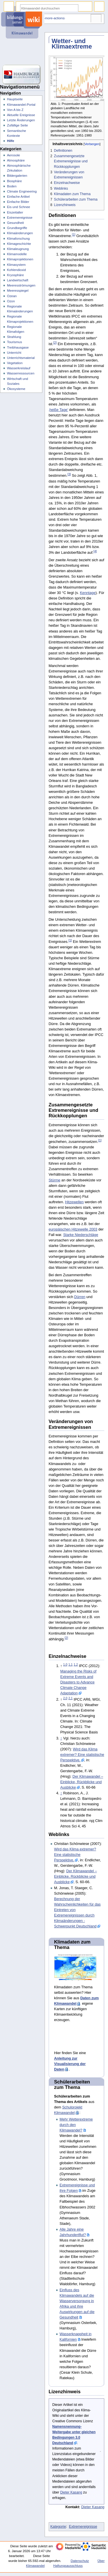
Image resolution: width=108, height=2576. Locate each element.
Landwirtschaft (17, 280)
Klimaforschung (18, 238)
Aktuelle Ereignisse (21, 115)
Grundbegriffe (17, 228)
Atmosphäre (16, 160)
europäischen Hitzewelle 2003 (73, 1229)
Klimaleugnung (18, 249)
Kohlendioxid (16, 270)
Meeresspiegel (18, 290)
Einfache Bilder (18, 201)
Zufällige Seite (17, 125)
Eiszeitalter (15, 212)
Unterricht (14, 352)
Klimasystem (16, 264)
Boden (11, 186)
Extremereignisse (83, 2527)
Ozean (12, 296)
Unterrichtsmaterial (21, 358)
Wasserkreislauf (18, 368)
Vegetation (14, 363)
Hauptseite (15, 99)
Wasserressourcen (20, 373)
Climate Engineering (22, 191)
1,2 (76, 1664)
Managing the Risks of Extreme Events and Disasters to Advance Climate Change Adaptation (78, 1682)
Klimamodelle (17, 254)
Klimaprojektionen (20, 259)
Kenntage (87, 593)
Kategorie (58, 2527)
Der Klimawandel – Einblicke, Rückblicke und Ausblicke (81, 1782)
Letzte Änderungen (21, 120)
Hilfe (10, 141)
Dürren (79, 1297)
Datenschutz (80, 2560)
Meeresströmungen (21, 285)
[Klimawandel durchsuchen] (49, 8)
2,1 (70, 1698)
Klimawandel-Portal (21, 104)
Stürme (54, 1180)
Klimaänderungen (20, 233)
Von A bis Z (15, 110)
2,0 (65, 1698)
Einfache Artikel (18, 196)
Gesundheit (15, 222)
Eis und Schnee (18, 207)
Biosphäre (14, 181)
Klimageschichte (19, 243)
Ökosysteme (16, 389)
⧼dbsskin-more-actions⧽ (48, 18)
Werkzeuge (96, 19)
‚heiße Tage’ (58, 410)
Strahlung (14, 337)
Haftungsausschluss (68, 2565)
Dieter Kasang (71, 2492)
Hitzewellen (74, 1202)
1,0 (65, 1664)
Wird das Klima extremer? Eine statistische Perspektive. (82, 1754)
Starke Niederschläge (80, 1235)
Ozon (11, 301)
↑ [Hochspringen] (61, 1738)
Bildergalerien (17, 175)
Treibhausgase (18, 347)
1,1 (70, 1664)
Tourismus (14, 342)
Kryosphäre (15, 275)
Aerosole (13, 155)
